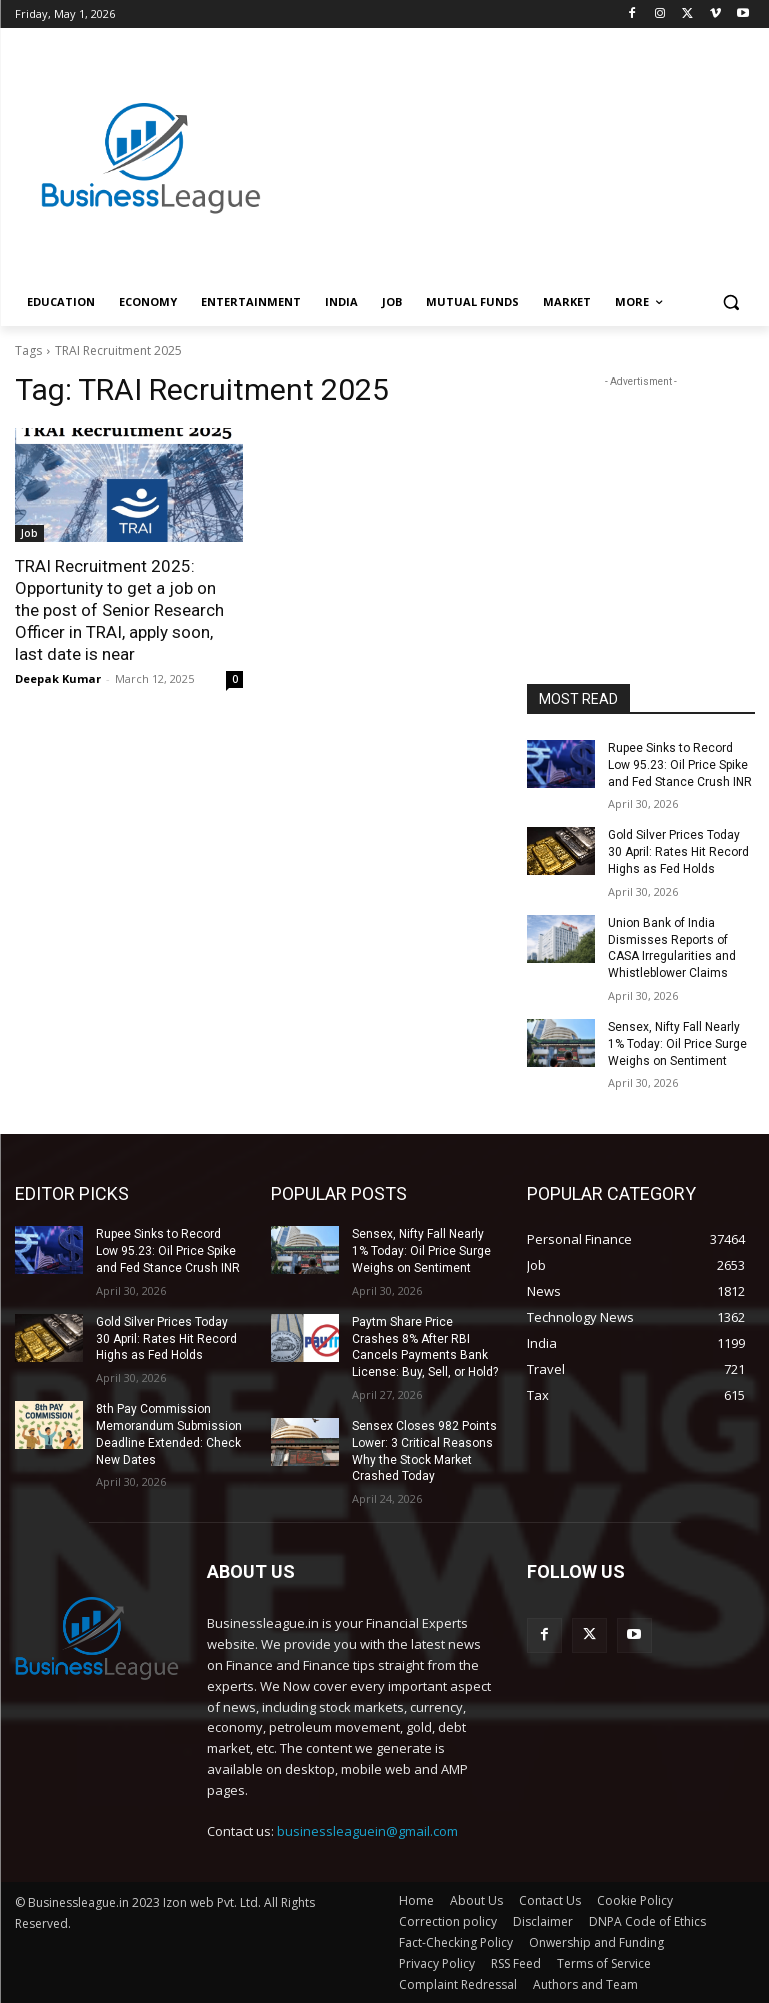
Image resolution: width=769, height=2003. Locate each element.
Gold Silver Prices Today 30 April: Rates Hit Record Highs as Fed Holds (678, 852)
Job (29, 533)
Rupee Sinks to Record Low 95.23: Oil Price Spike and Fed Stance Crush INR (680, 765)
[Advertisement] (521, 137)
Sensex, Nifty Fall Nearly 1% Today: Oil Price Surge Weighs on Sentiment (677, 1044)
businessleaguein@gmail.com (367, 1831)
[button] (731, 302)
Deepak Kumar (58, 678)
